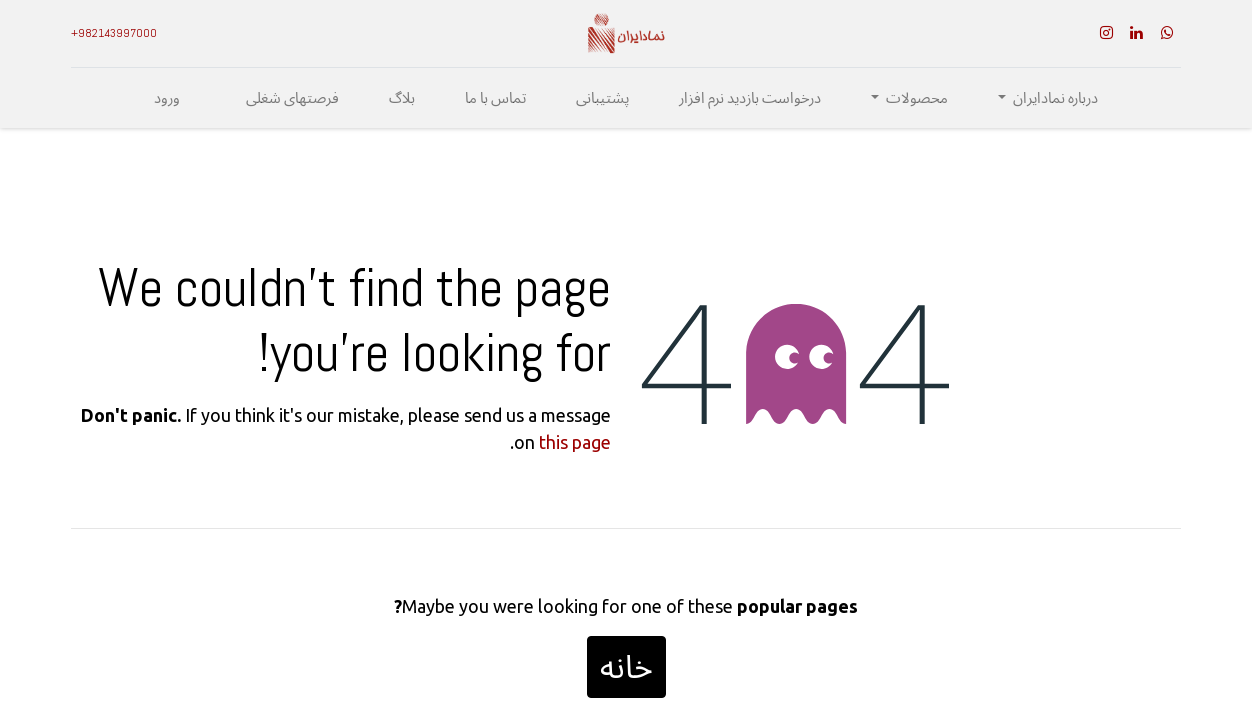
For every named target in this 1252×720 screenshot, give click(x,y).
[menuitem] (750, 98)
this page (575, 442)
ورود (167, 98)
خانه (626, 667)
